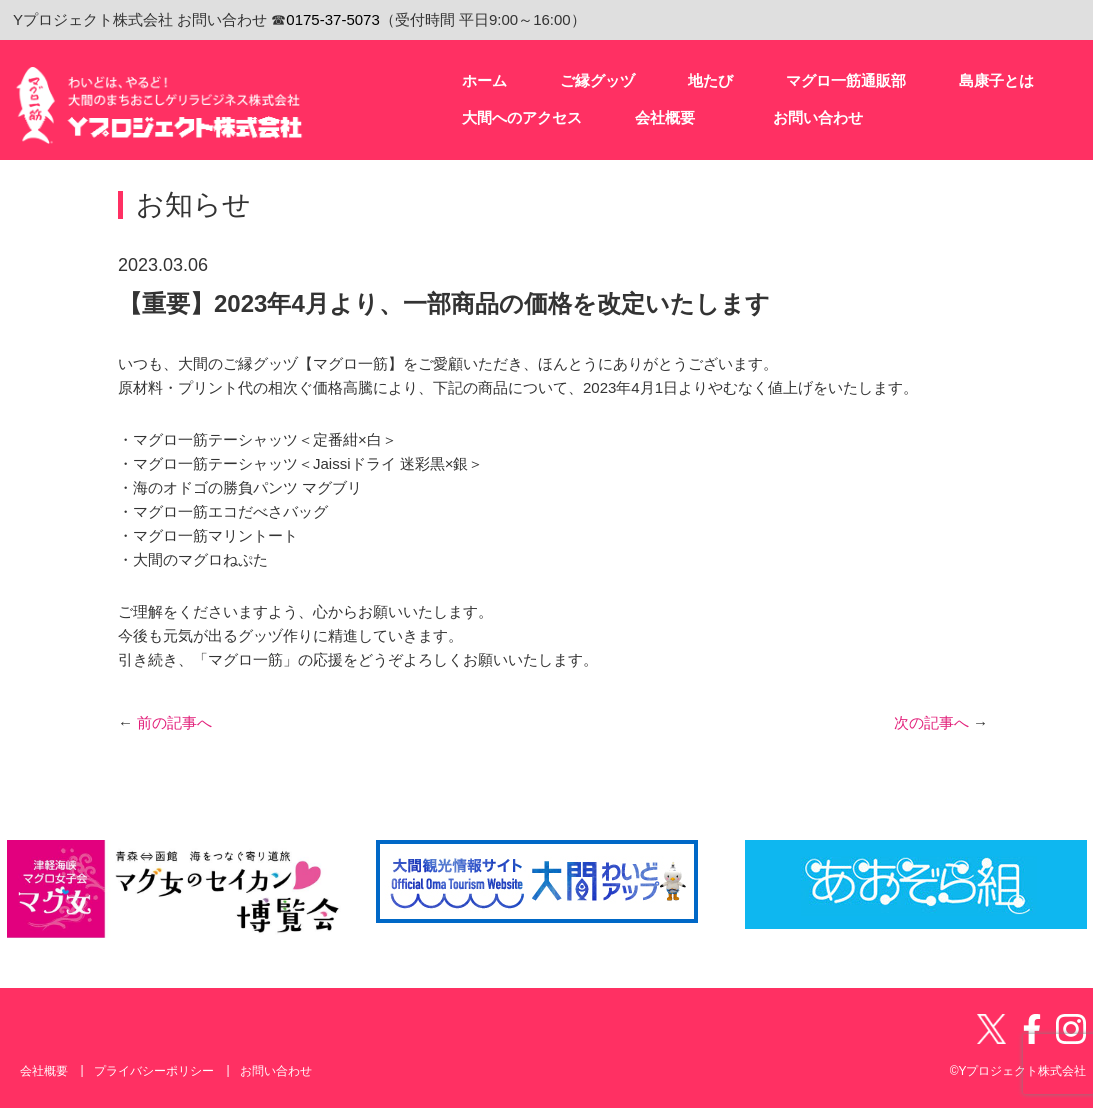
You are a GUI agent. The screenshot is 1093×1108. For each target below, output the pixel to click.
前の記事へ (165, 722)
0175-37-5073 (332, 19)
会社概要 (44, 1071)
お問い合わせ (276, 1071)
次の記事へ (941, 722)
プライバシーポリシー (154, 1071)
